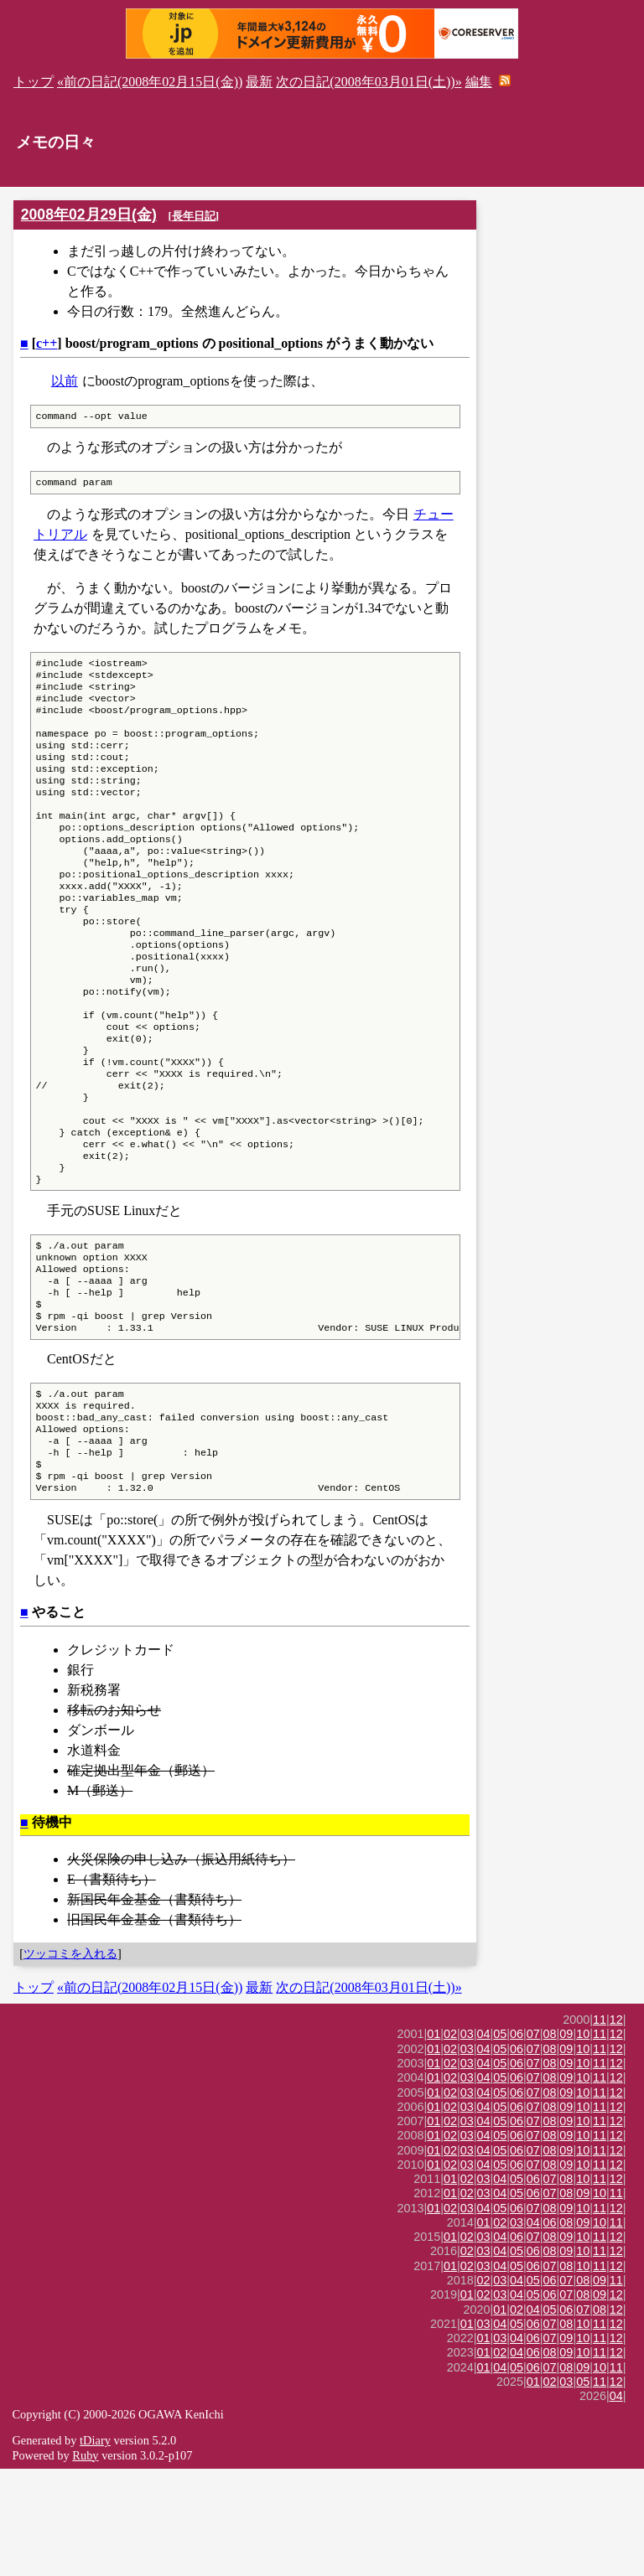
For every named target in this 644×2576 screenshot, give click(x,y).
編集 (478, 82)
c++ (46, 343)
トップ (33, 82)
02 (450, 2141)
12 (616, 2127)
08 (550, 2141)
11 (599, 2127)
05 (499, 2141)
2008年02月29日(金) (89, 214)
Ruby (85, 2562)
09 (566, 2141)
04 (484, 2141)
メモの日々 (56, 142)
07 (533, 2141)
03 (467, 2141)
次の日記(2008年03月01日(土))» (368, 82)
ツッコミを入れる (70, 2060)
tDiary (95, 2547)
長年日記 (194, 215)
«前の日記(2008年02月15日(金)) (149, 82)
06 (516, 2141)
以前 (64, 381)
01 (433, 2141)
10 (582, 2141)
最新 (259, 82)
